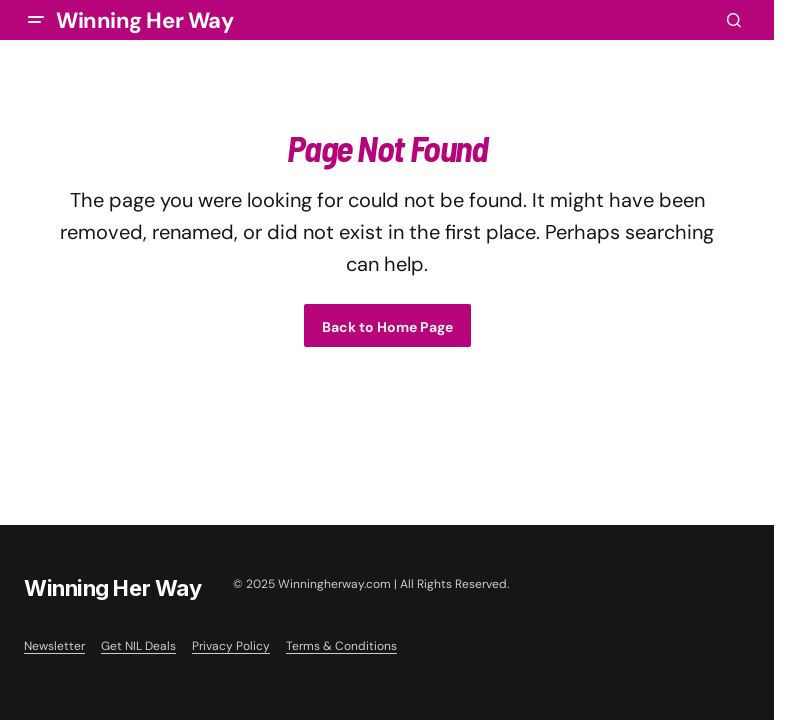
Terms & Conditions (341, 646)
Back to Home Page (387, 327)
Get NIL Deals (138, 646)
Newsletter (54, 646)
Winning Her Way (144, 20)
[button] (36, 20)
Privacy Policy (231, 646)
